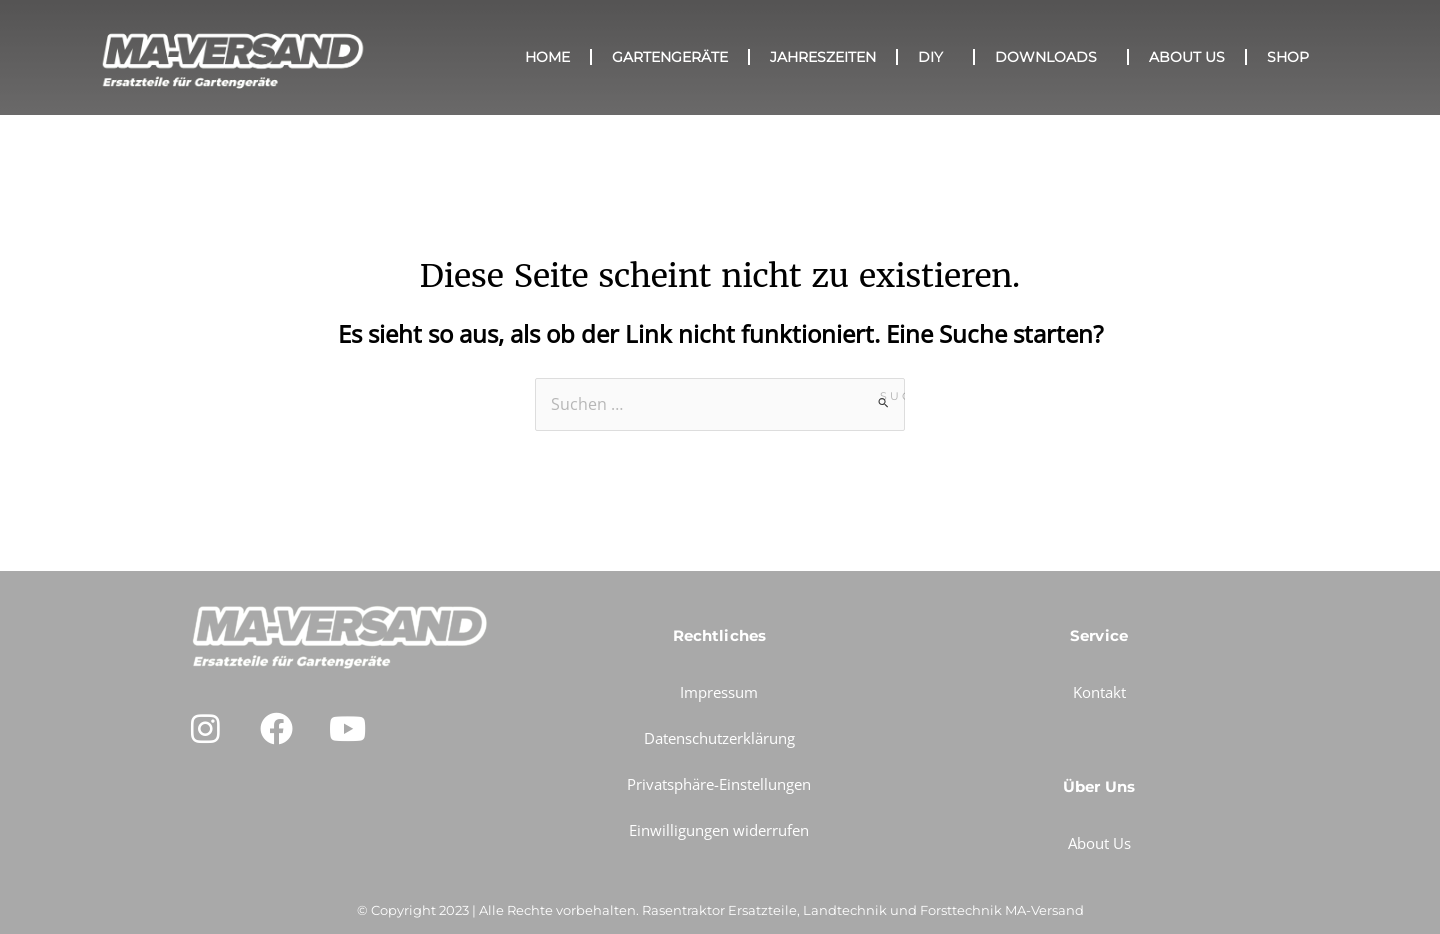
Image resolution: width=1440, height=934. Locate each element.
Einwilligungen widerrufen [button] (719, 830)
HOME (547, 57)
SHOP (1288, 57)
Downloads (1051, 57)
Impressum (719, 692)
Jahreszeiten (823, 57)
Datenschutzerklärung (719, 738)
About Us (1187, 57)
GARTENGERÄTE (670, 57)
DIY (935, 57)
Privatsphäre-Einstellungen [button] (719, 784)
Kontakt (1099, 692)
